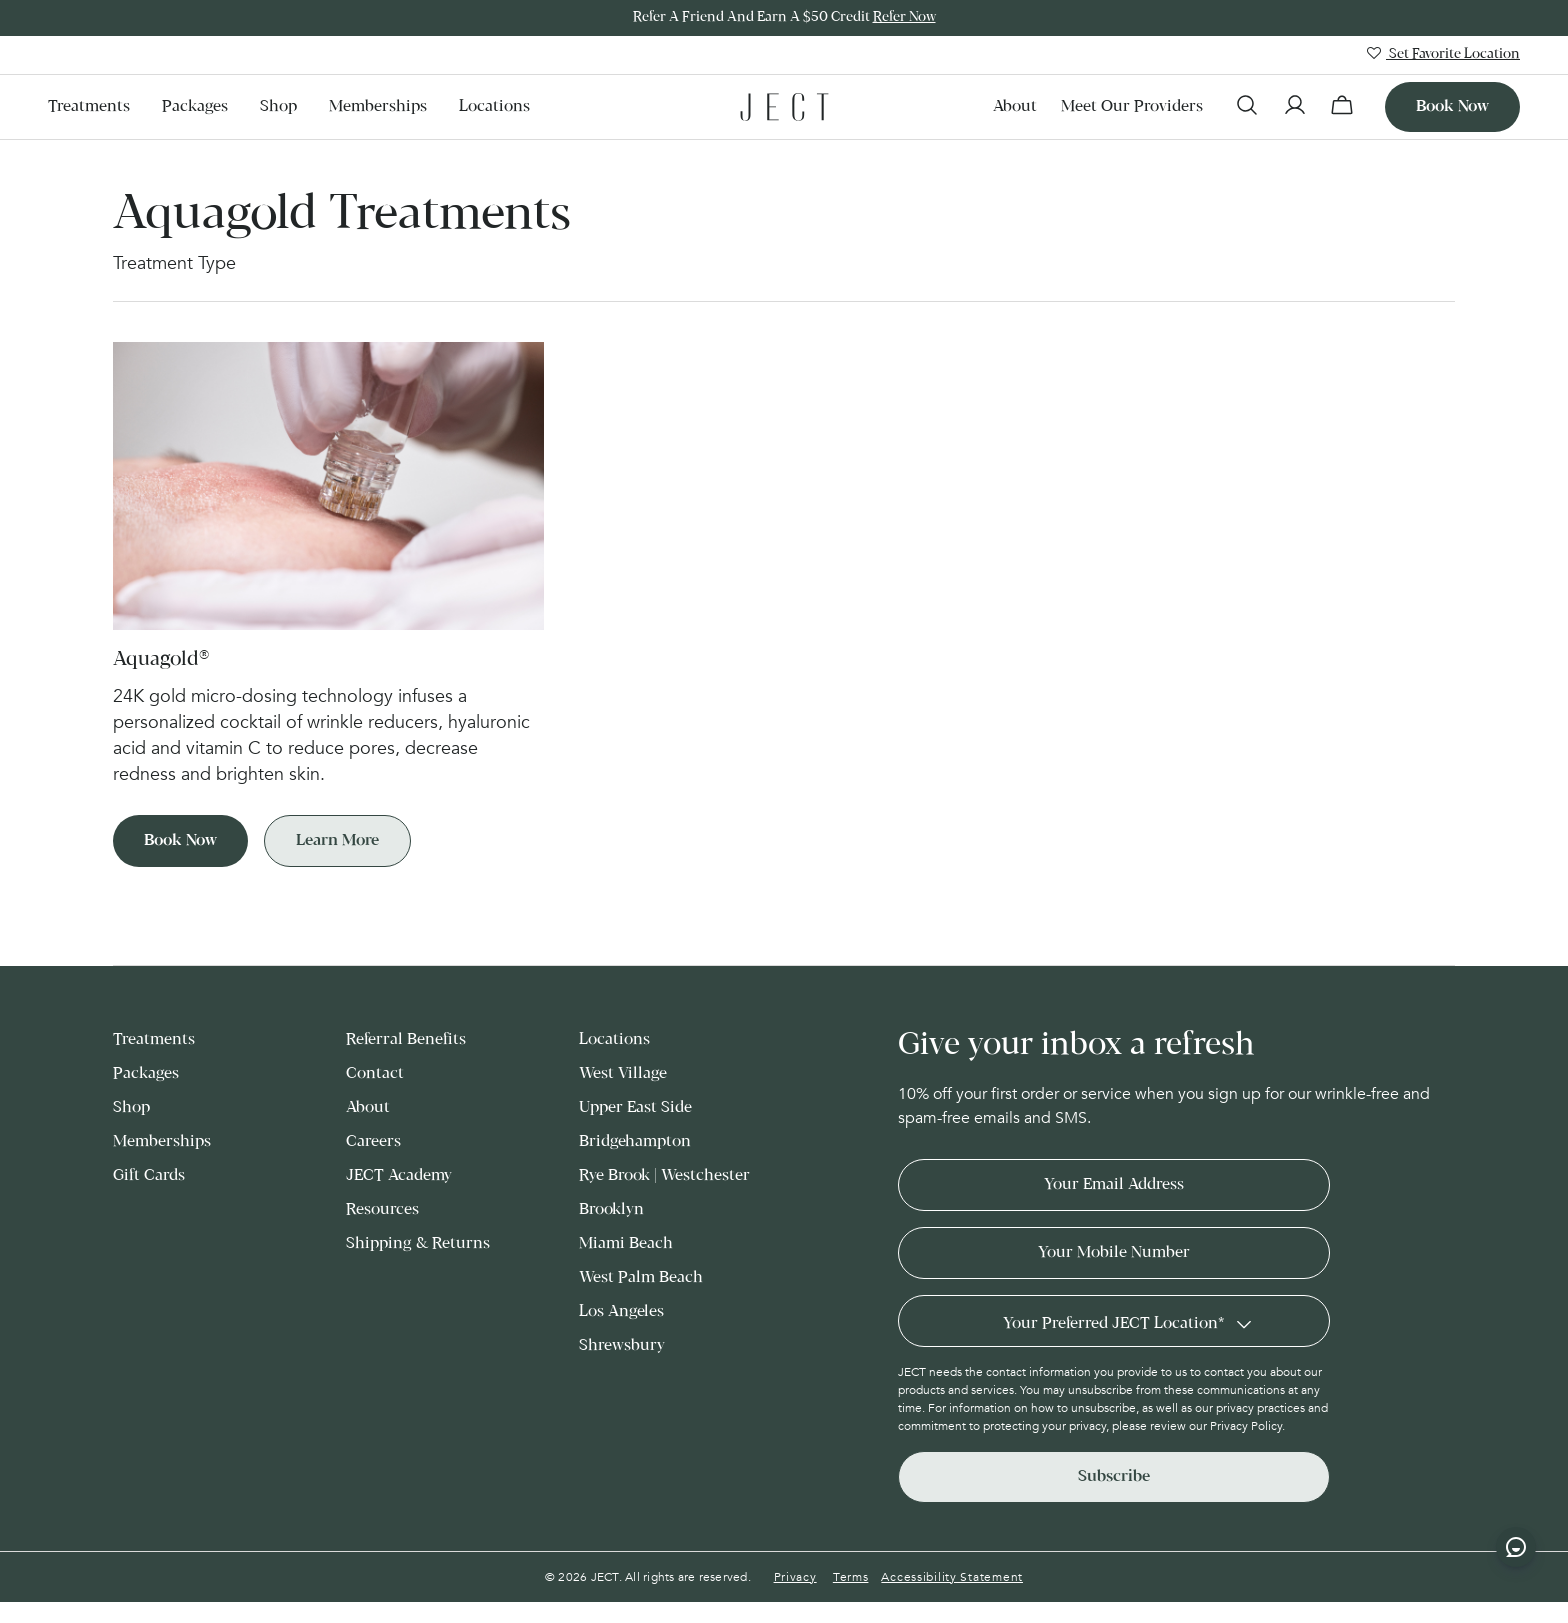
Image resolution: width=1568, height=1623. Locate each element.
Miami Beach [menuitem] (626, 1243)
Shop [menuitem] (278, 106)
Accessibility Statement (952, 1577)
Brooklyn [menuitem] (611, 1209)
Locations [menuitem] (494, 106)
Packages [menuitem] (195, 106)
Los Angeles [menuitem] (621, 1311)
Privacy (795, 1577)
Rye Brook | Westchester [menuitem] (664, 1175)
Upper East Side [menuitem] (635, 1107)
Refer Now (904, 17)
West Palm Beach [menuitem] (641, 1277)
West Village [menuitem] (623, 1073)
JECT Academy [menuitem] (399, 1175)
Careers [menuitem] (373, 1141)
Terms (851, 1577)
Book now (1452, 106)
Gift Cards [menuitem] (149, 1175)
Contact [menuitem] (375, 1073)
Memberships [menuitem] (378, 106)
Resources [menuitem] (382, 1209)
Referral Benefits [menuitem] (406, 1039)
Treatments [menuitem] (89, 106)
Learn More (337, 840)
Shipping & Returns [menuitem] (418, 1243)
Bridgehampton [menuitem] (635, 1141)
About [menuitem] (1015, 106)
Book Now (180, 840)
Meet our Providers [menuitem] (1132, 106)
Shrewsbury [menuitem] (622, 1345)
